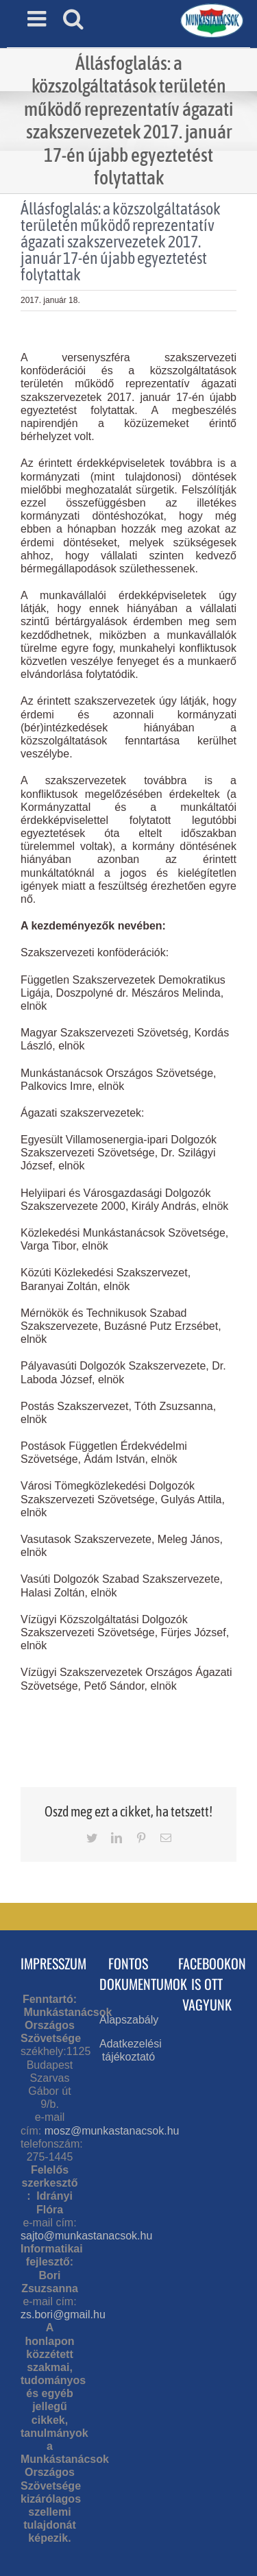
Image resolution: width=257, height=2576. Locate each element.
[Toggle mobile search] (73, 18)
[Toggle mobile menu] (38, 18)
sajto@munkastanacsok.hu (86, 2235)
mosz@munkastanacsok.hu (112, 2131)
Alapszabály (128, 2020)
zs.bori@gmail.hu (63, 2314)
